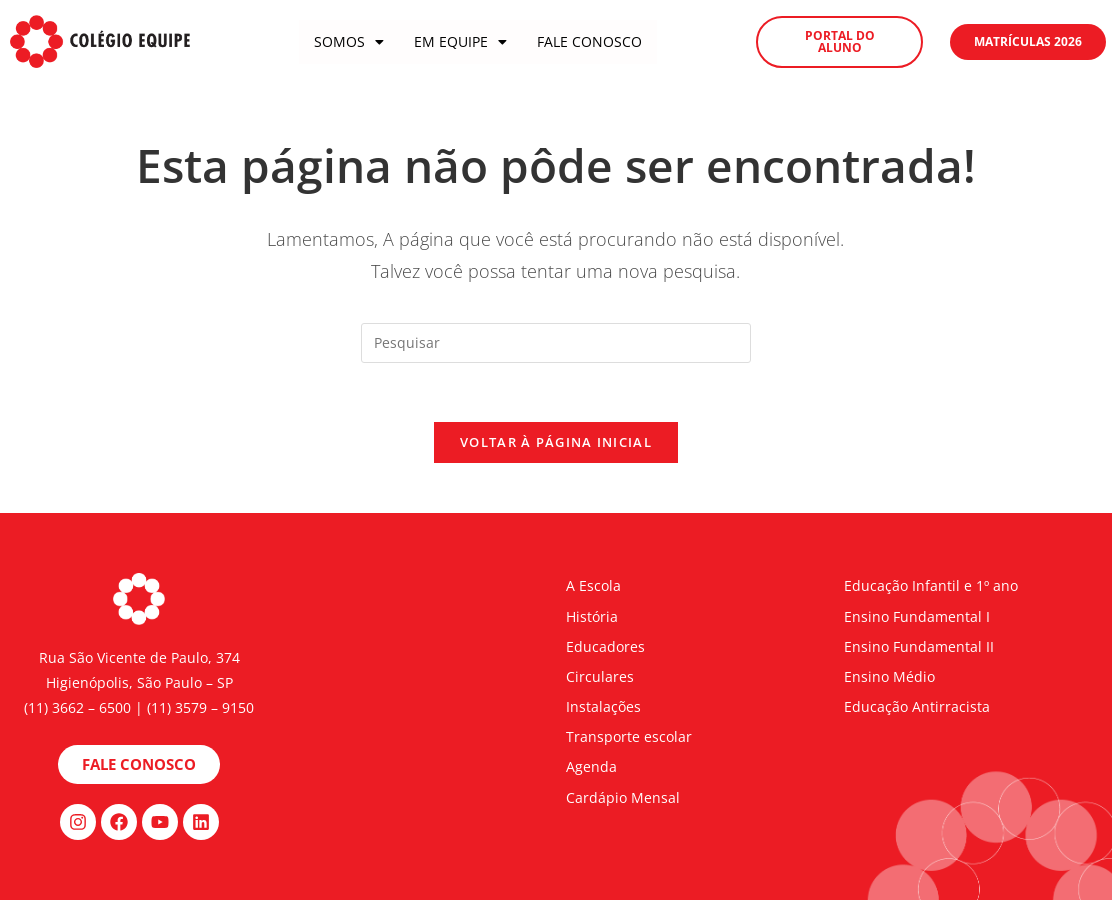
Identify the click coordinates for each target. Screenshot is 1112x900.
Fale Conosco (589, 41)
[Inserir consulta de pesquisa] (556, 343)
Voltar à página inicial (556, 443)
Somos (349, 41)
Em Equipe (460, 41)
